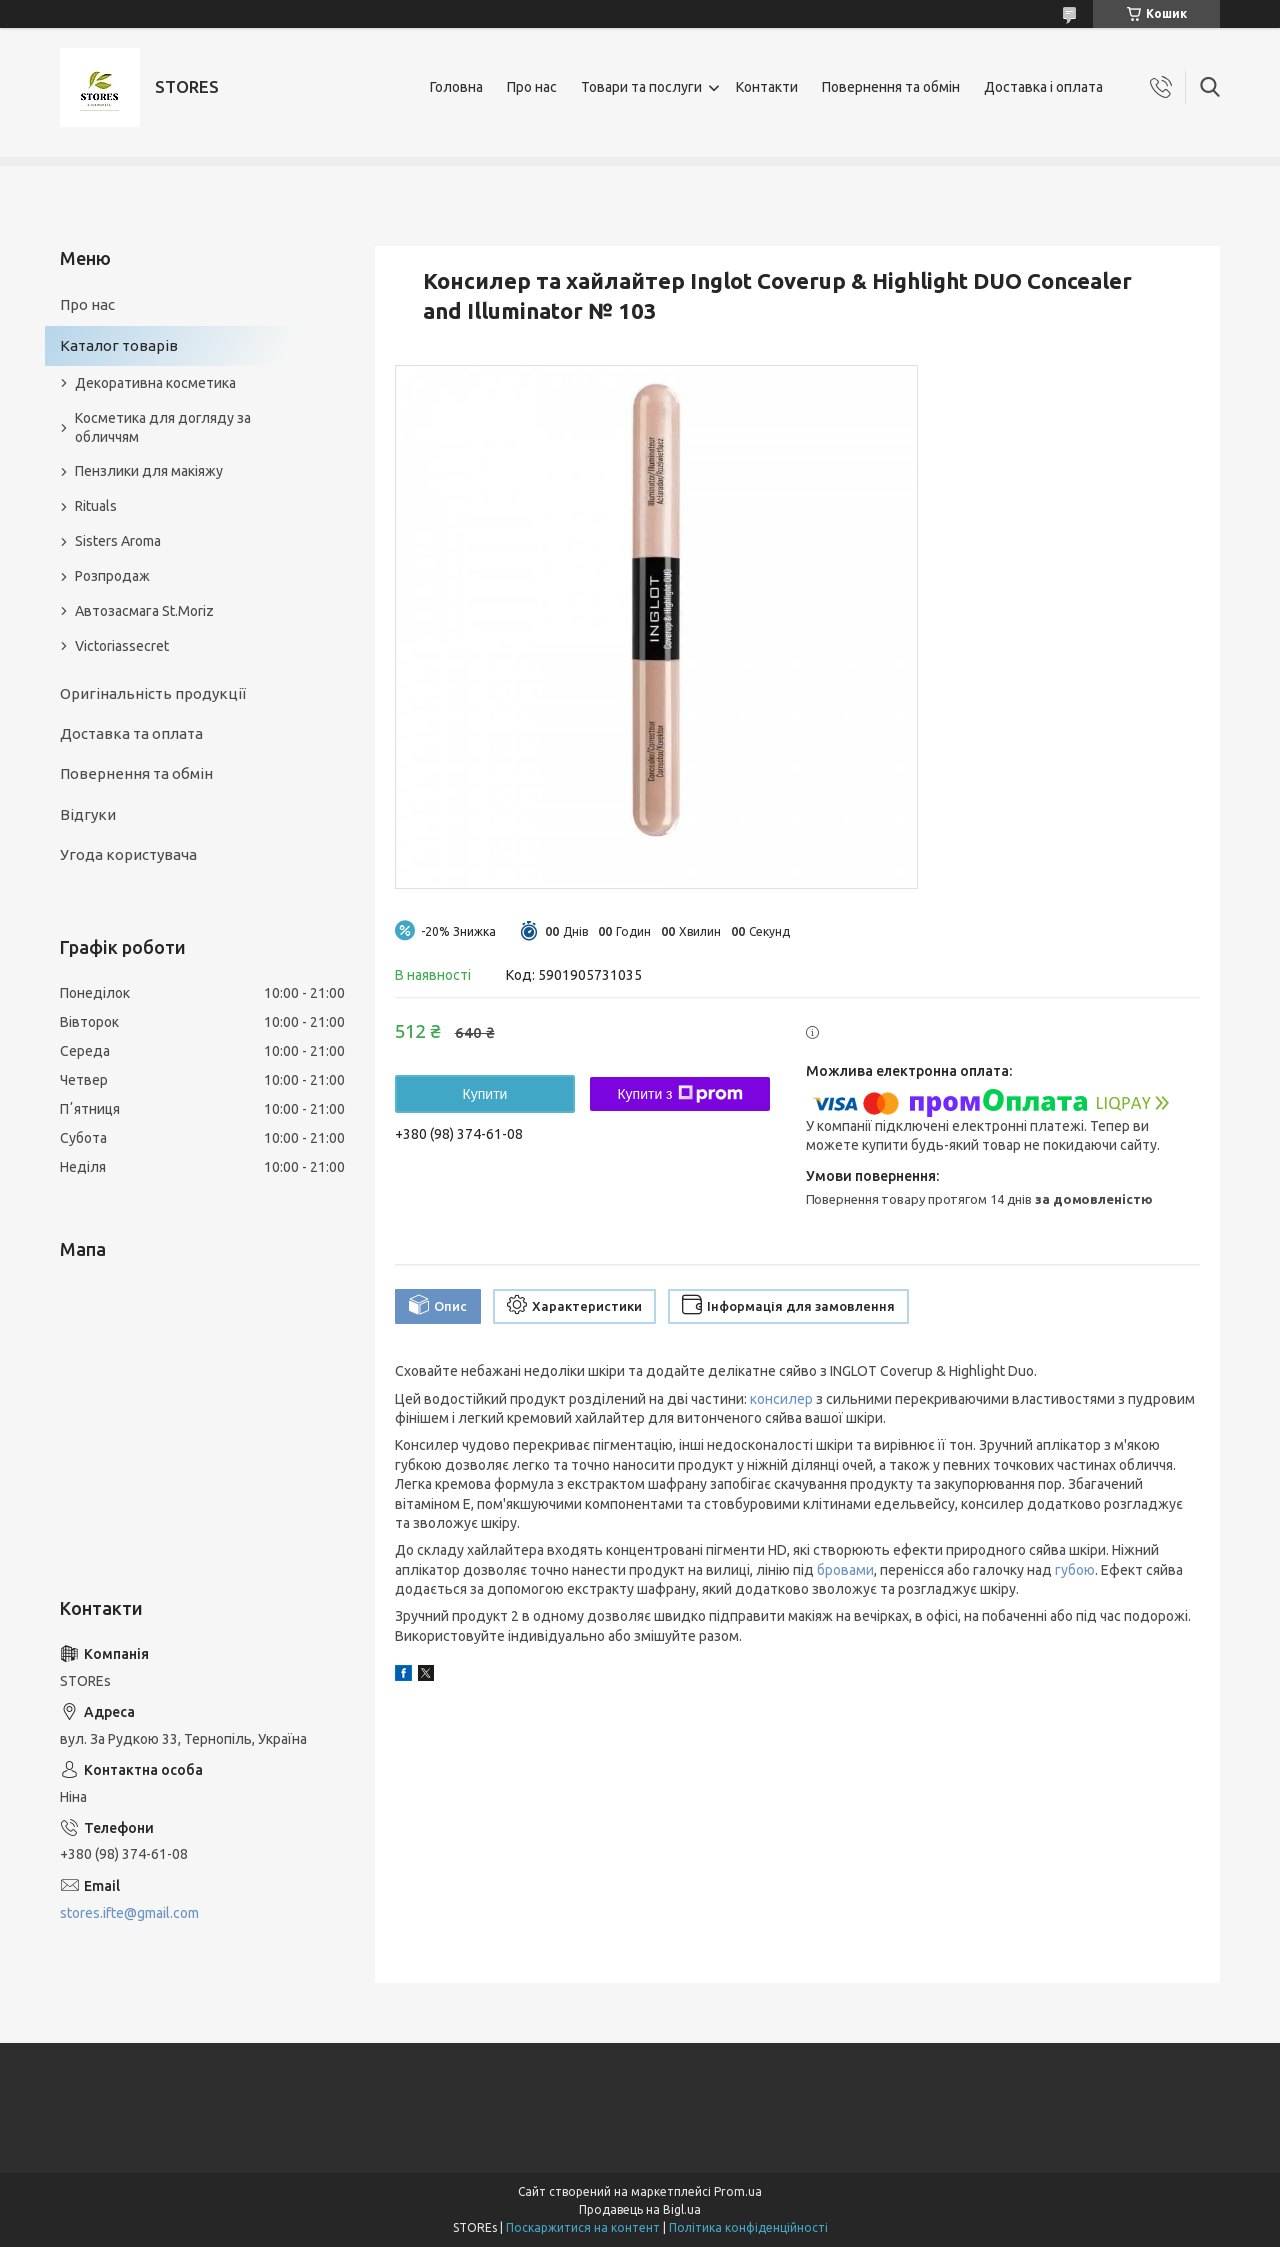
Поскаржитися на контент (583, 2227)
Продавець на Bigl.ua (640, 2209)
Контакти (767, 87)
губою (1075, 1570)
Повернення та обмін (891, 87)
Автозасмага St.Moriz (144, 611)
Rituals (96, 506)
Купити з (679, 1094)
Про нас (532, 87)
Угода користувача (128, 854)
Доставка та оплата (131, 733)
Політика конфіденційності (748, 2227)
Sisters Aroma (118, 541)
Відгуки (88, 814)
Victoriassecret (122, 646)
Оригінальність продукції (153, 693)
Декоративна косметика (155, 383)
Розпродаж (112, 576)
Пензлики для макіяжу (149, 471)
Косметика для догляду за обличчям (163, 427)
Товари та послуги (641, 87)
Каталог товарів (119, 345)
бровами (845, 1570)
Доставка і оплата (1043, 87)
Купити (485, 1094)
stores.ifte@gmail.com (129, 1913)
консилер (781, 1399)
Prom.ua (738, 2191)
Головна (456, 87)
